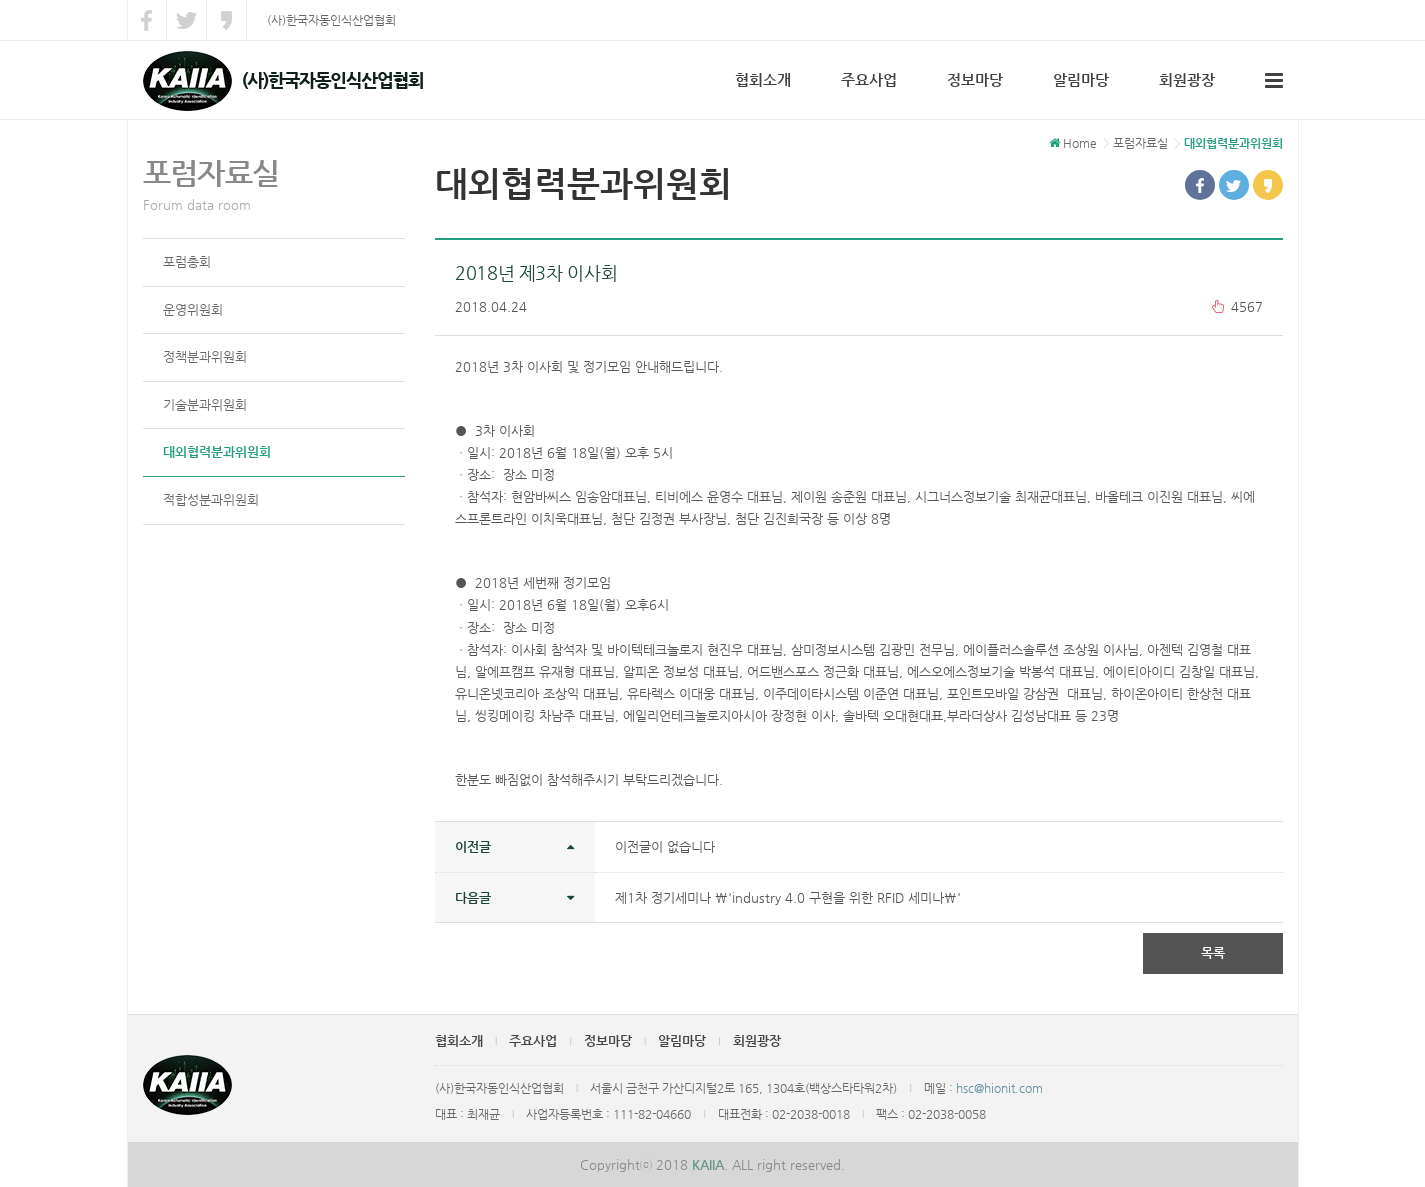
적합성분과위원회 (211, 499)
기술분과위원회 (205, 404)
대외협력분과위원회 (217, 451)
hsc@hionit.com (999, 1088)
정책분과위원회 (205, 356)
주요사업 (869, 79)
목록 (1213, 952)
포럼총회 (187, 261)
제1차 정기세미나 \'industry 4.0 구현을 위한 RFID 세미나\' (788, 897)
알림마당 (1081, 79)
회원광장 (1187, 79)
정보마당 (975, 79)
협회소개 (763, 79)
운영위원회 (193, 309)
